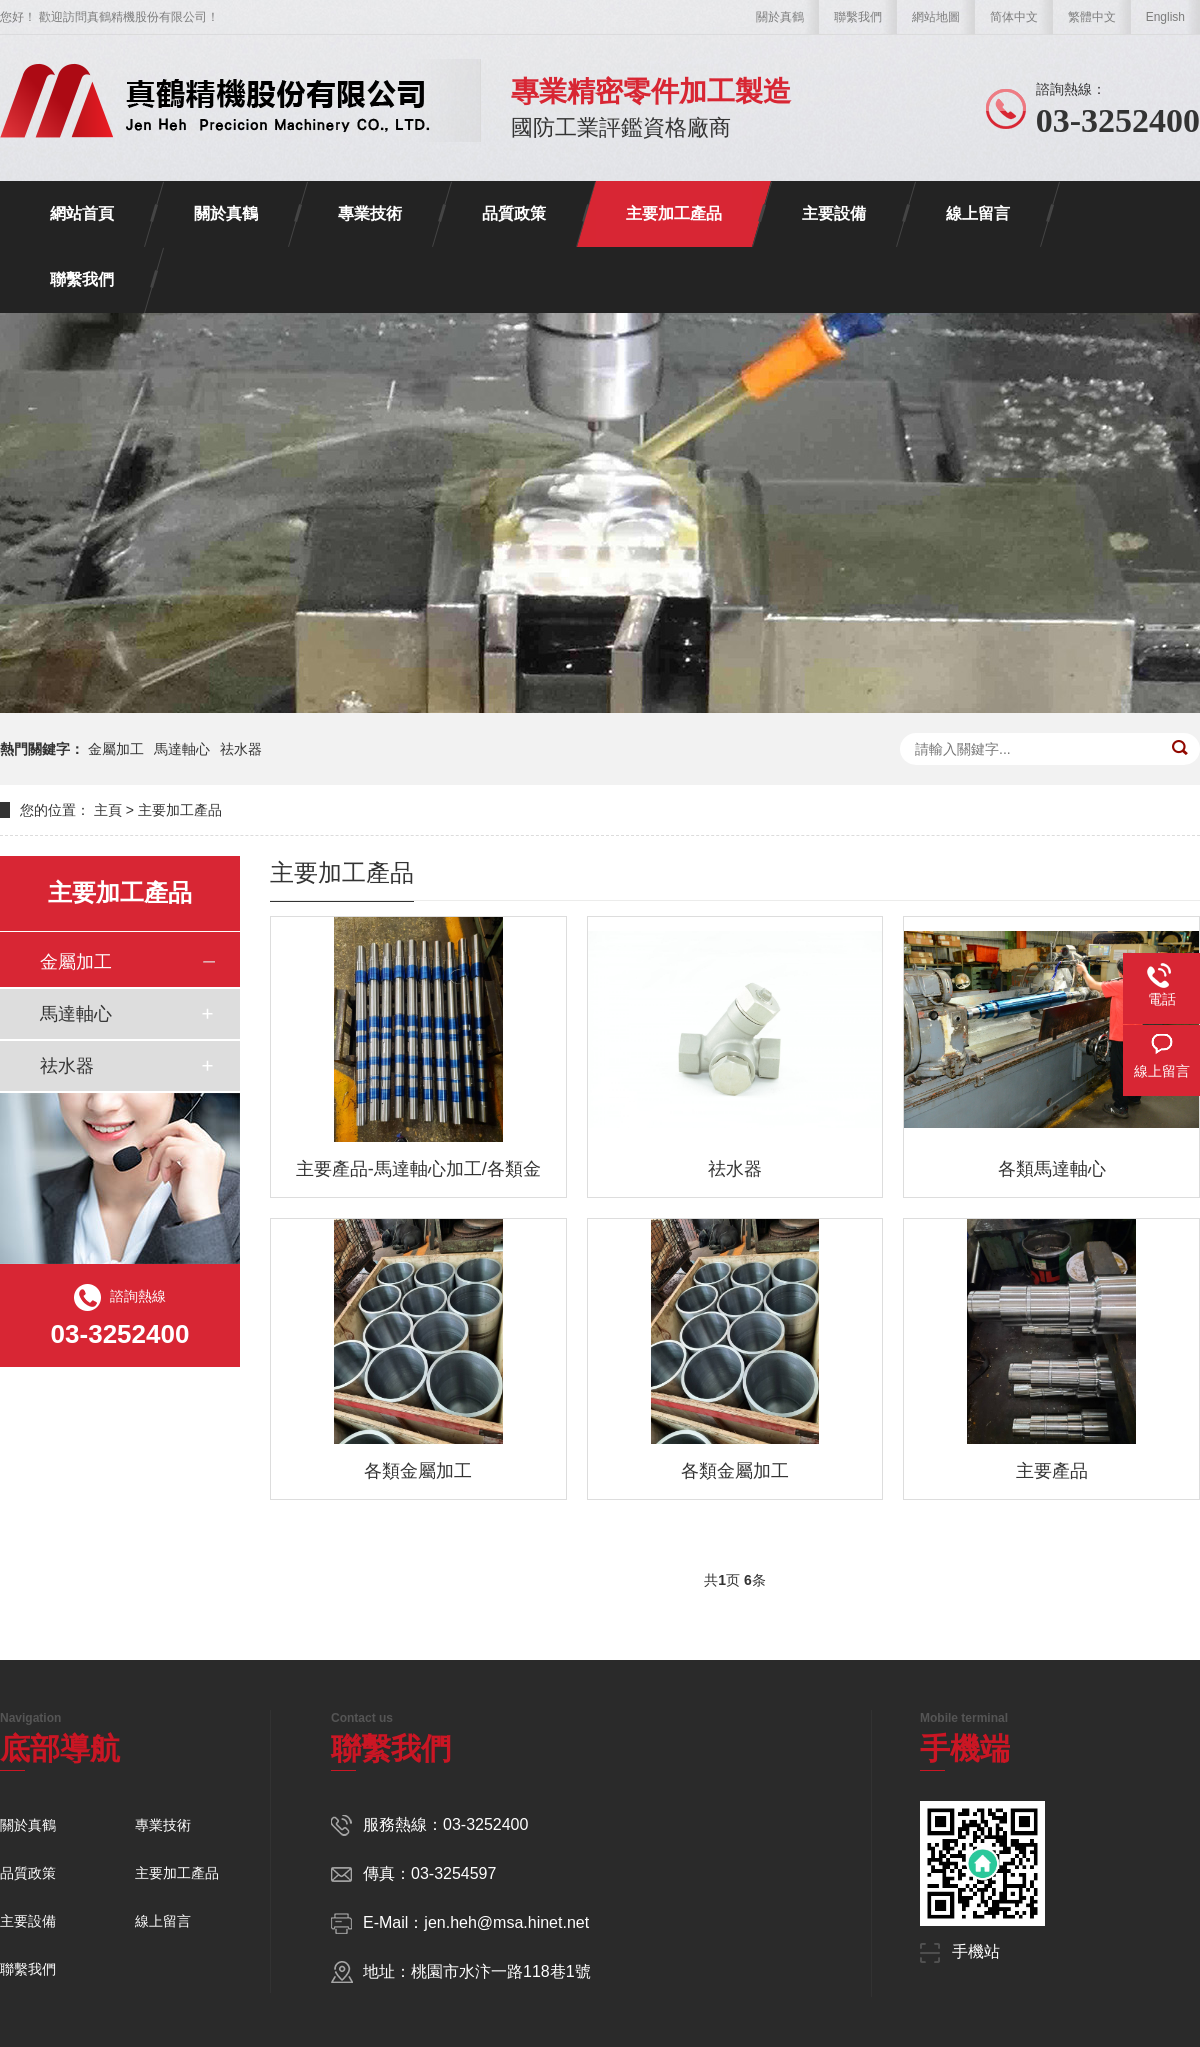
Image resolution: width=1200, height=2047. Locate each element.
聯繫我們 (858, 17)
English (1165, 17)
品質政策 (514, 213)
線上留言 (978, 213)
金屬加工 (116, 749)
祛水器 (241, 749)
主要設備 (834, 213)
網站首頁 (82, 213)
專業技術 (370, 213)
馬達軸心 (182, 749)
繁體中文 (1092, 17)
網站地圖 (936, 17)
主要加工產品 (674, 213)
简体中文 (1014, 17)
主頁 (108, 810)
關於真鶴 (780, 17)
